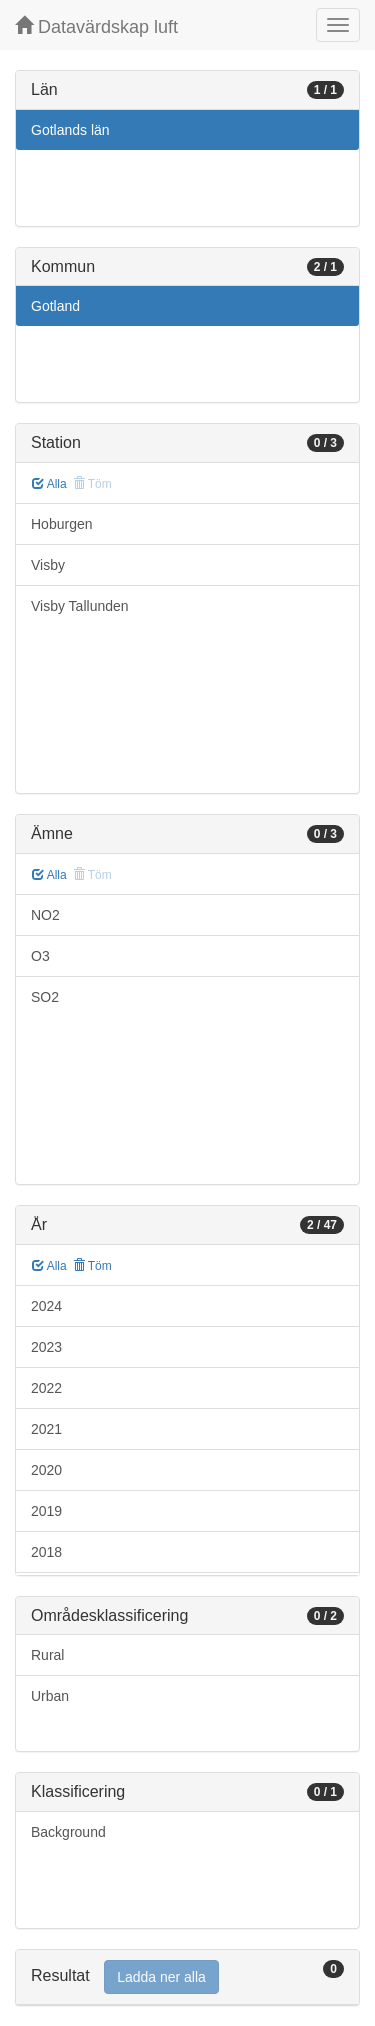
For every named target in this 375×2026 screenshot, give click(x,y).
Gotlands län (70, 130)
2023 (46, 1347)
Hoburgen (62, 524)
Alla (49, 484)
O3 (40, 956)
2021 (46, 1429)
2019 (46, 1511)
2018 (46, 1552)
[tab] (187, 1977)
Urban (50, 1696)
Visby (48, 565)
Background (68, 1832)
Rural (47, 1655)
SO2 (45, 997)
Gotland (55, 306)
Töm (92, 1266)
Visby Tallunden (80, 606)
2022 (46, 1388)
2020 (46, 1470)
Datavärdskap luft (96, 26)
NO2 (45, 915)
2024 (46, 1306)
